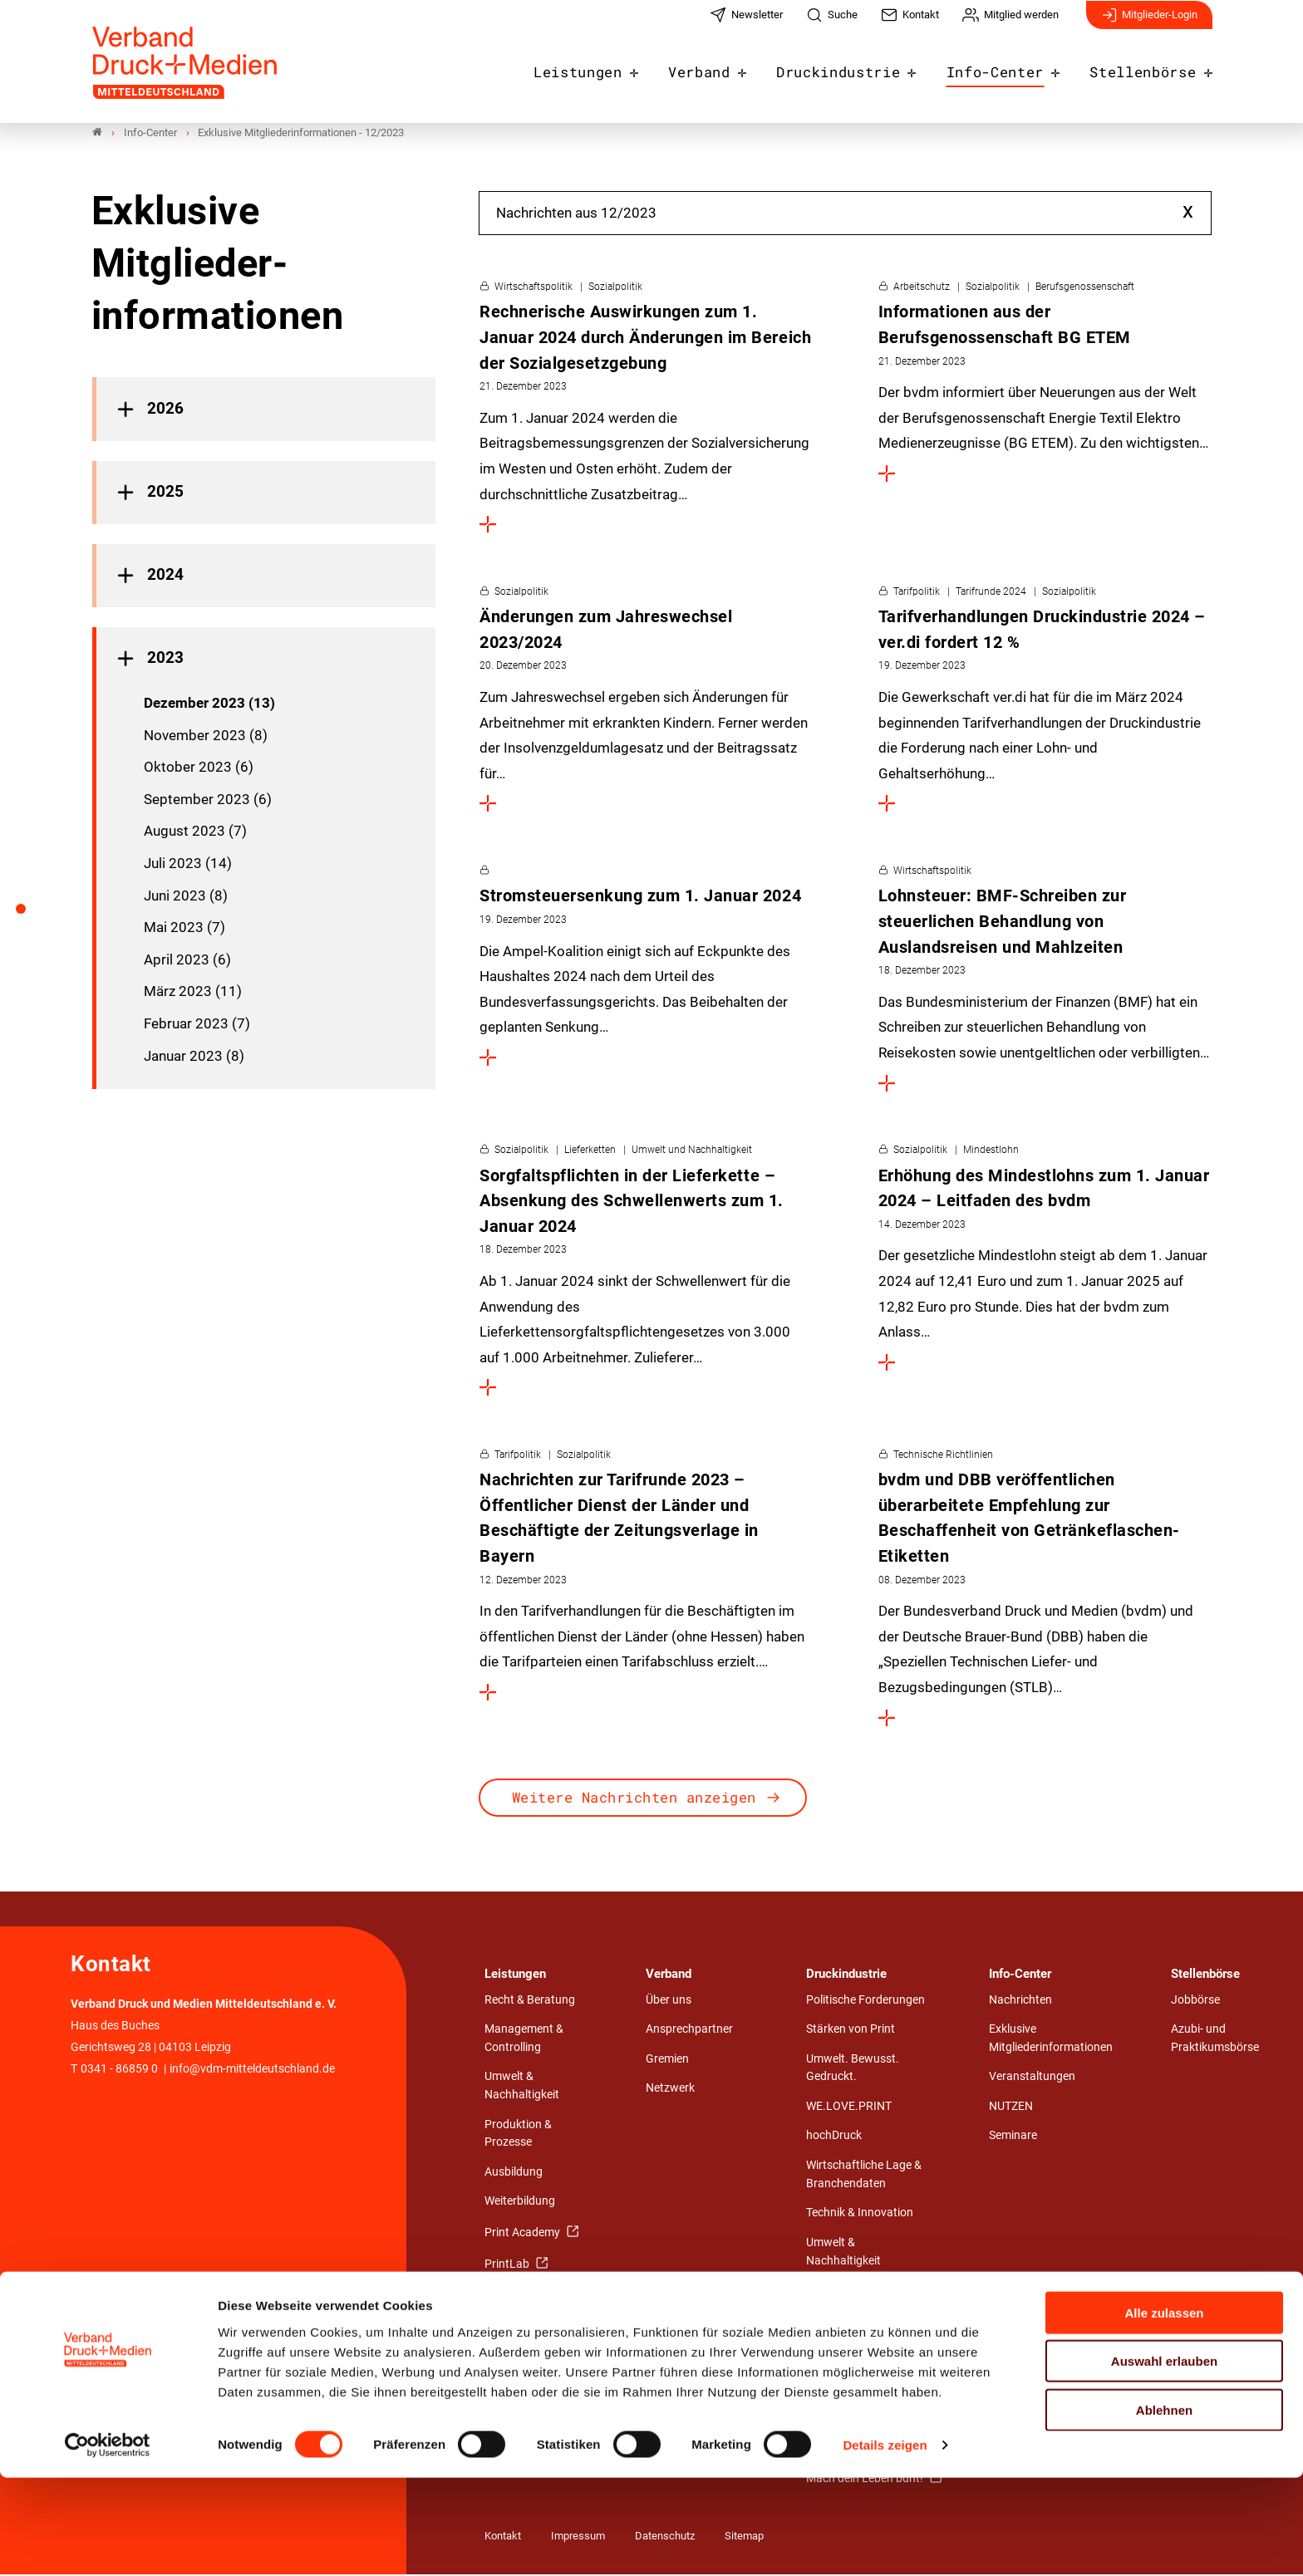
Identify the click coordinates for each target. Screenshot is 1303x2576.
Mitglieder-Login (1149, 23)
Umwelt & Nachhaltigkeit (521, 2087)
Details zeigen (885, 2543)
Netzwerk (670, 2090)
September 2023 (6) (208, 800)
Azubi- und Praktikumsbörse (1215, 2040)
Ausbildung (513, 2173)
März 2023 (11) (193, 992)
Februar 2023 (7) (197, 1025)
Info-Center (1010, 68)
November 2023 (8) (206, 736)
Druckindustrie (863, 68)
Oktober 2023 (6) (198, 768)
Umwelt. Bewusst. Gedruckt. (852, 2069)
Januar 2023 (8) (194, 1056)
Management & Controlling (523, 2040)
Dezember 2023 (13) (209, 704)
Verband (733, 68)
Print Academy (523, 2234)
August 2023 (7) (195, 832)
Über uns (668, 2001)
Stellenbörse (1147, 68)
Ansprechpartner (689, 2031)
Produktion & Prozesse (518, 2135)
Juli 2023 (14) (188, 864)
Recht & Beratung (529, 2001)
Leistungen (618, 68)
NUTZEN (1011, 2108)
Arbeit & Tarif (839, 2291)
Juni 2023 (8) (186, 896)
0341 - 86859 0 (119, 2070)
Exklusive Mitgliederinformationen (1051, 2040)
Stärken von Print (850, 2031)
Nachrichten (1020, 2001)
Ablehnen (1164, 2507)
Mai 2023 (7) (184, 928)
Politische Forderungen (865, 2001)
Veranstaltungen (1032, 2078)
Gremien (667, 2060)
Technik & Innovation (859, 2214)
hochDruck (834, 2137)
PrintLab (508, 2265)
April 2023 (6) (187, 961)
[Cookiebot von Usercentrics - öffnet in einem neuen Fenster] (107, 2543)
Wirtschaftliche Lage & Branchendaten (864, 2176)
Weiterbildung (519, 2203)
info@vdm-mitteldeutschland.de (252, 2070)
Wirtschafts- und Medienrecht (849, 2330)
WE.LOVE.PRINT (849, 2108)
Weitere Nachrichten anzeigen (634, 1798)
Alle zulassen (1163, 2410)
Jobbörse (1195, 2001)
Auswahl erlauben (1164, 2459)
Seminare (1013, 2137)
